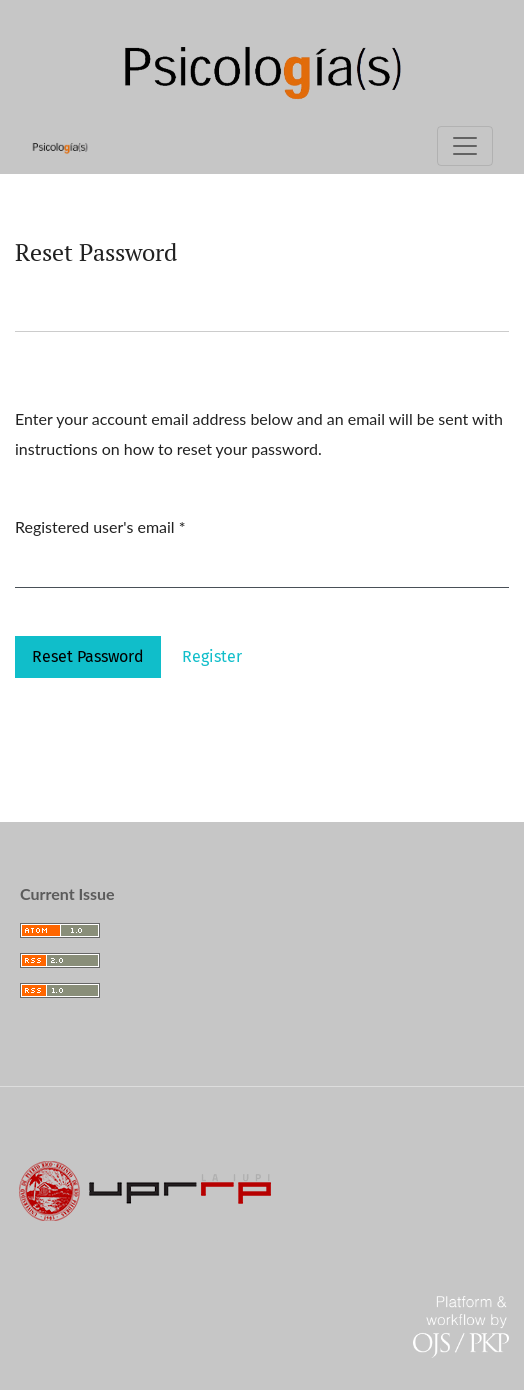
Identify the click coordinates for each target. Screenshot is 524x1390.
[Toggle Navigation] (465, 146)
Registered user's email (100, 524)
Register (212, 656)
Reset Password (88, 656)
